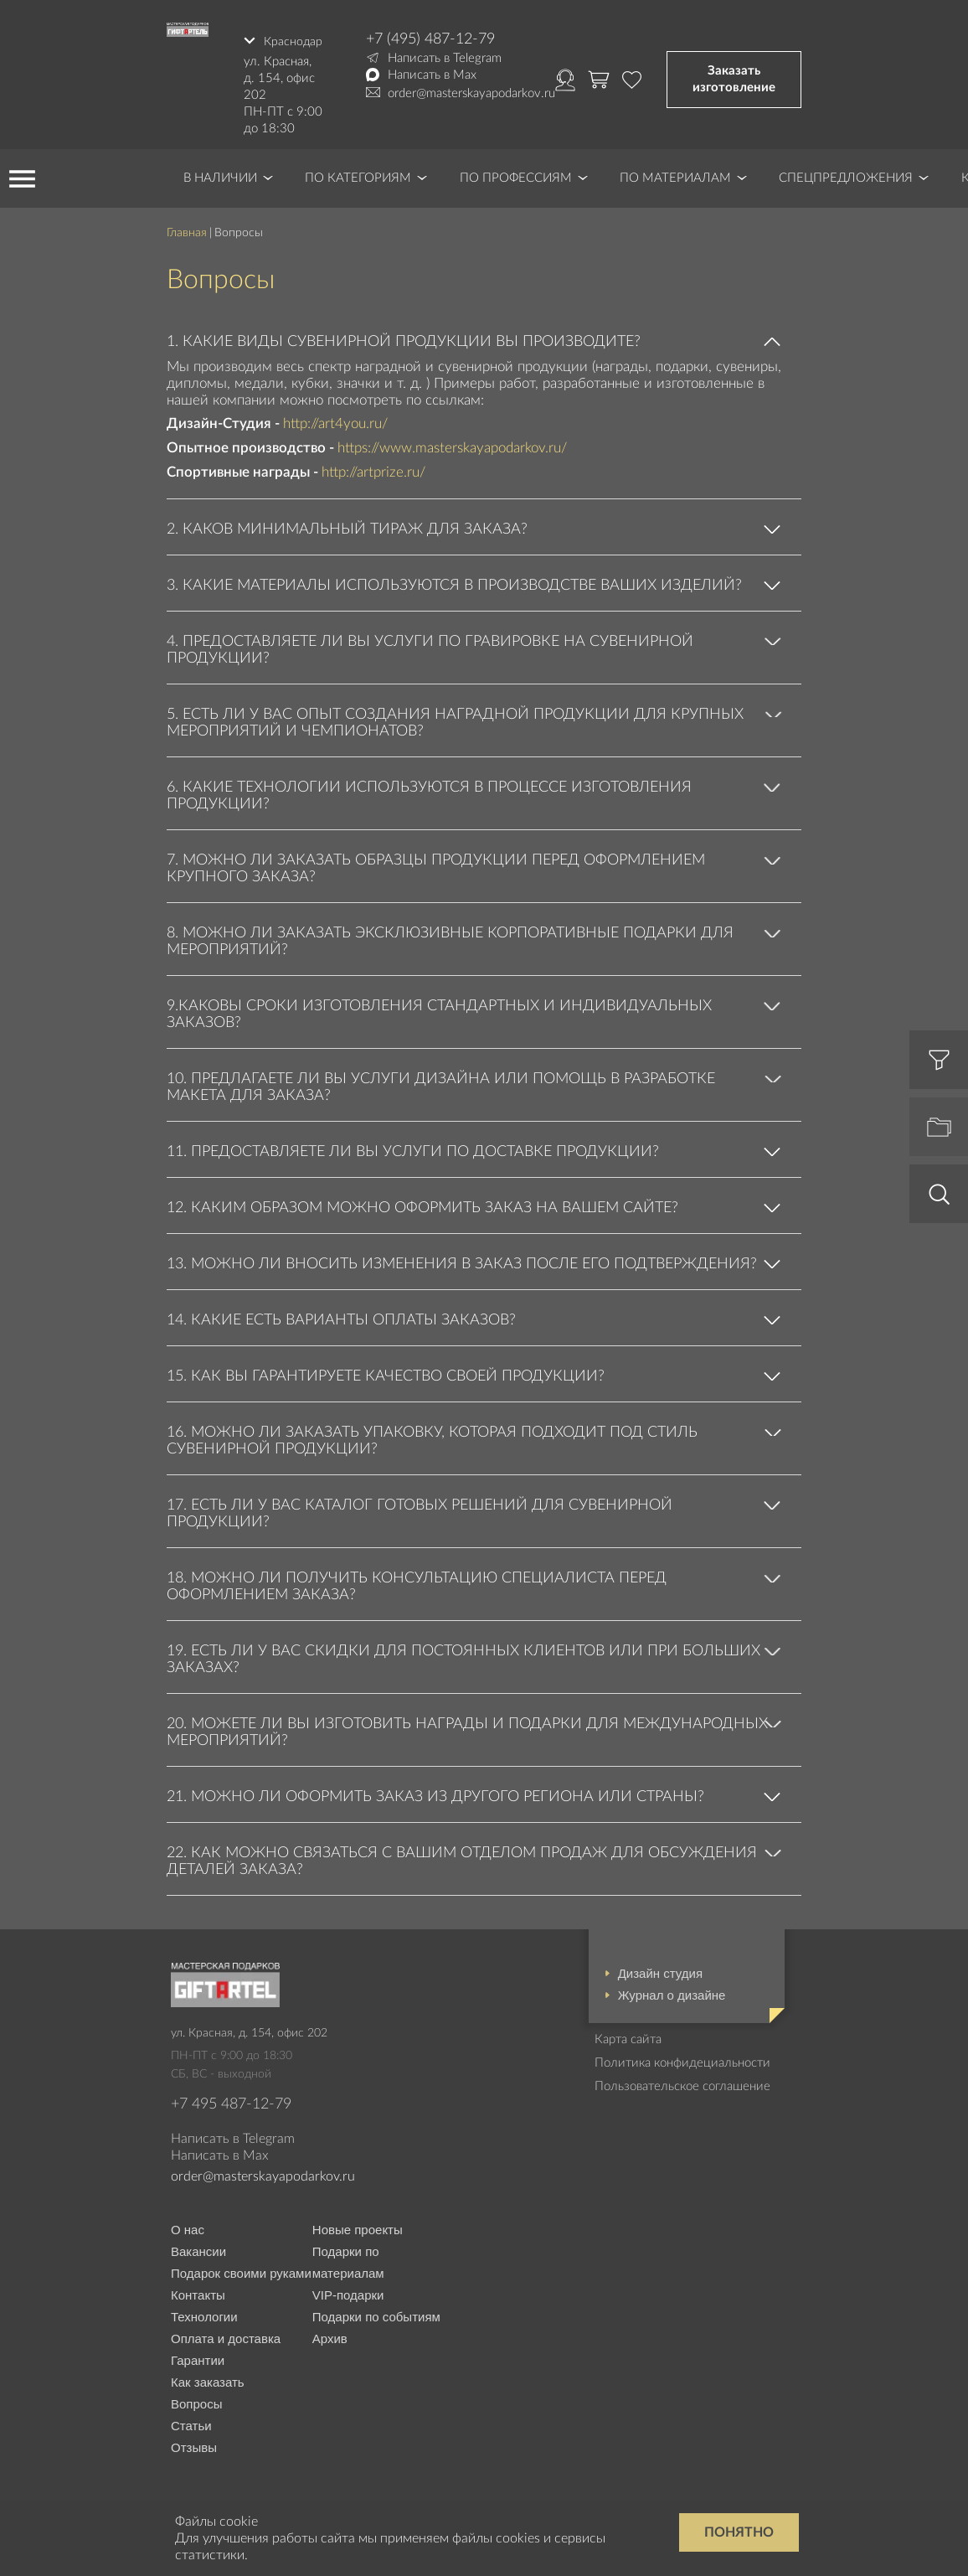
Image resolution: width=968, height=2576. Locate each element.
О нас (187, 2224)
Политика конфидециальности (682, 2057)
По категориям (358, 172)
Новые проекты (357, 2224)
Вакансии (198, 2245)
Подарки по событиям (376, 2311)
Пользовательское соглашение (682, 2080)
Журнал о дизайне (672, 1989)
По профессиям (516, 172)
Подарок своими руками (241, 2267)
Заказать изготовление (734, 76)
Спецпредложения (846, 172)
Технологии (204, 2311)
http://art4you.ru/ (335, 418)
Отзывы (194, 2441)
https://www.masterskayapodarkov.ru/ (452, 443)
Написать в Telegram (445, 58)
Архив (330, 2333)
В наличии (220, 172)
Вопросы (196, 2398)
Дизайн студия (660, 1967)
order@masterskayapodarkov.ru (471, 93)
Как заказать (208, 2376)
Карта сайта (628, 2033)
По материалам (675, 172)
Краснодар (292, 39)
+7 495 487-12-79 (231, 2098)
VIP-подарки (348, 2289)
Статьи (191, 2420)
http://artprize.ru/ (373, 467)
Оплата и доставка (226, 2333)
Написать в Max (432, 75)
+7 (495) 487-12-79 (430, 39)
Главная (187, 227)
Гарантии (197, 2354)
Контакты (198, 2289)
